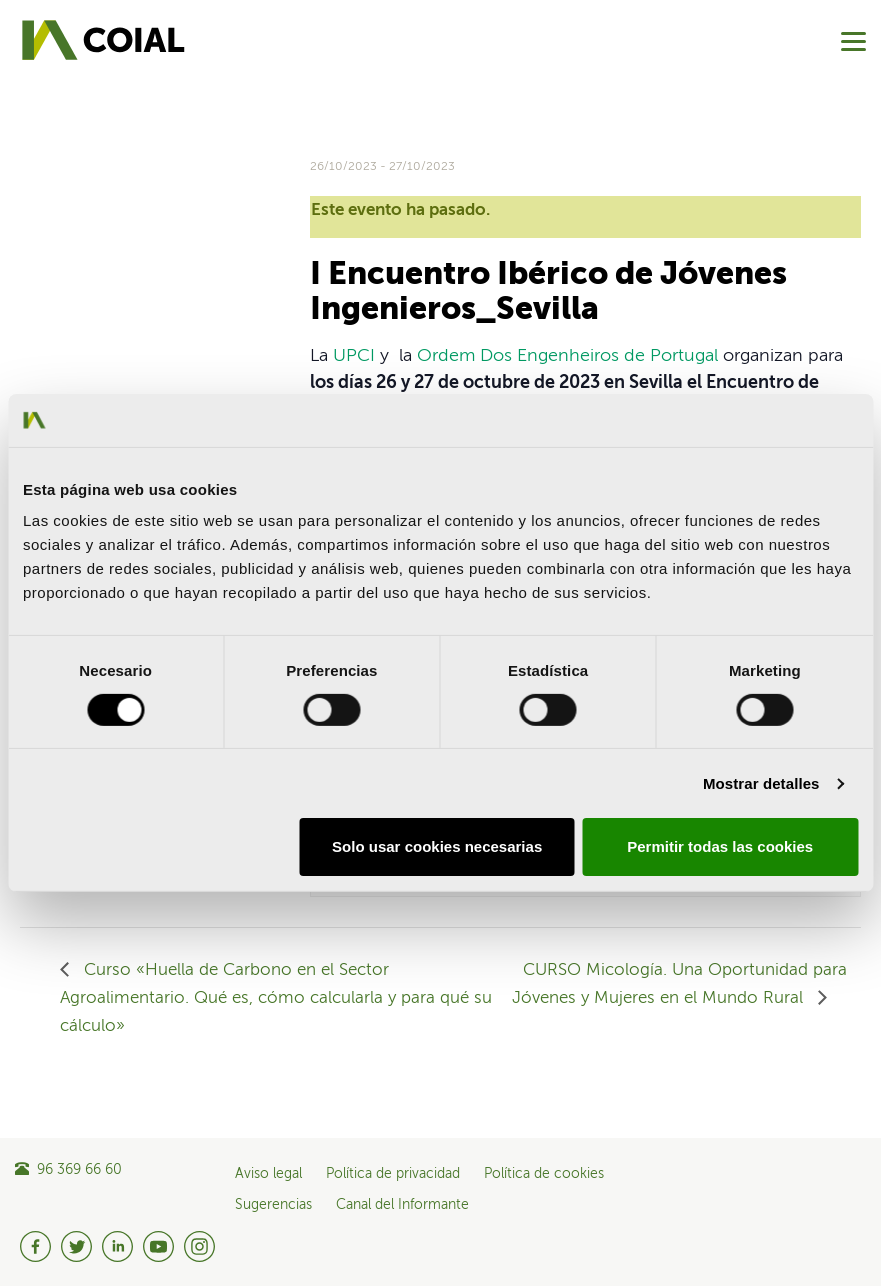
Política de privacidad (393, 1174)
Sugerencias (273, 1205)
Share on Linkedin (137, 209)
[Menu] (853, 41)
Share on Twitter (90, 209)
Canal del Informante (402, 1205)
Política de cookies (544, 1174)
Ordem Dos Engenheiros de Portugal (567, 356)
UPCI (354, 356)
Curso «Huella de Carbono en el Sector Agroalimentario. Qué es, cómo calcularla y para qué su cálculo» (276, 998)
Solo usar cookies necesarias (437, 846)
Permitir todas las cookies (720, 846)
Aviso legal (268, 1174)
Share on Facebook (42, 209)
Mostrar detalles (761, 783)
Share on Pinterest (185, 209)
